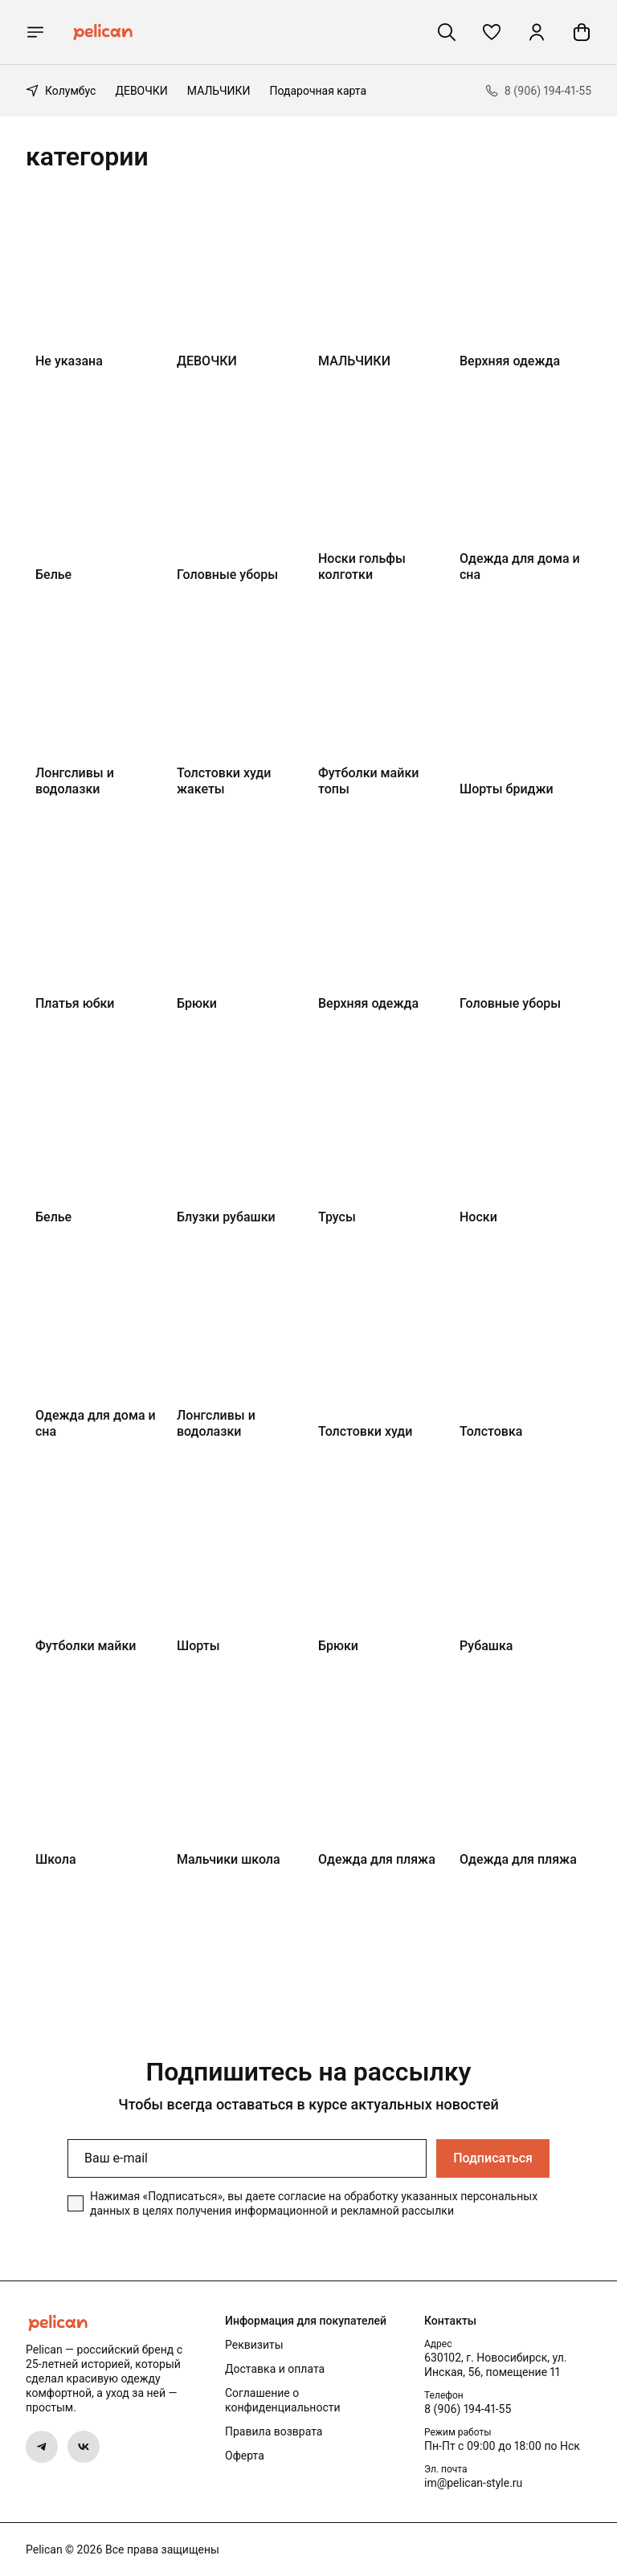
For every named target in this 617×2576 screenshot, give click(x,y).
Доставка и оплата (275, 2368)
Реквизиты (254, 2344)
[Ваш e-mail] (247, 2158)
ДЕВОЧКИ (141, 90)
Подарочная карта (318, 90)
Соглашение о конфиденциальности (283, 2400)
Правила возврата (273, 2431)
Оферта (244, 2455)
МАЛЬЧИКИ (219, 90)
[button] (491, 32)
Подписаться (493, 2158)
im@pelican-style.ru (473, 2482)
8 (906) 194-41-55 (467, 2409)
